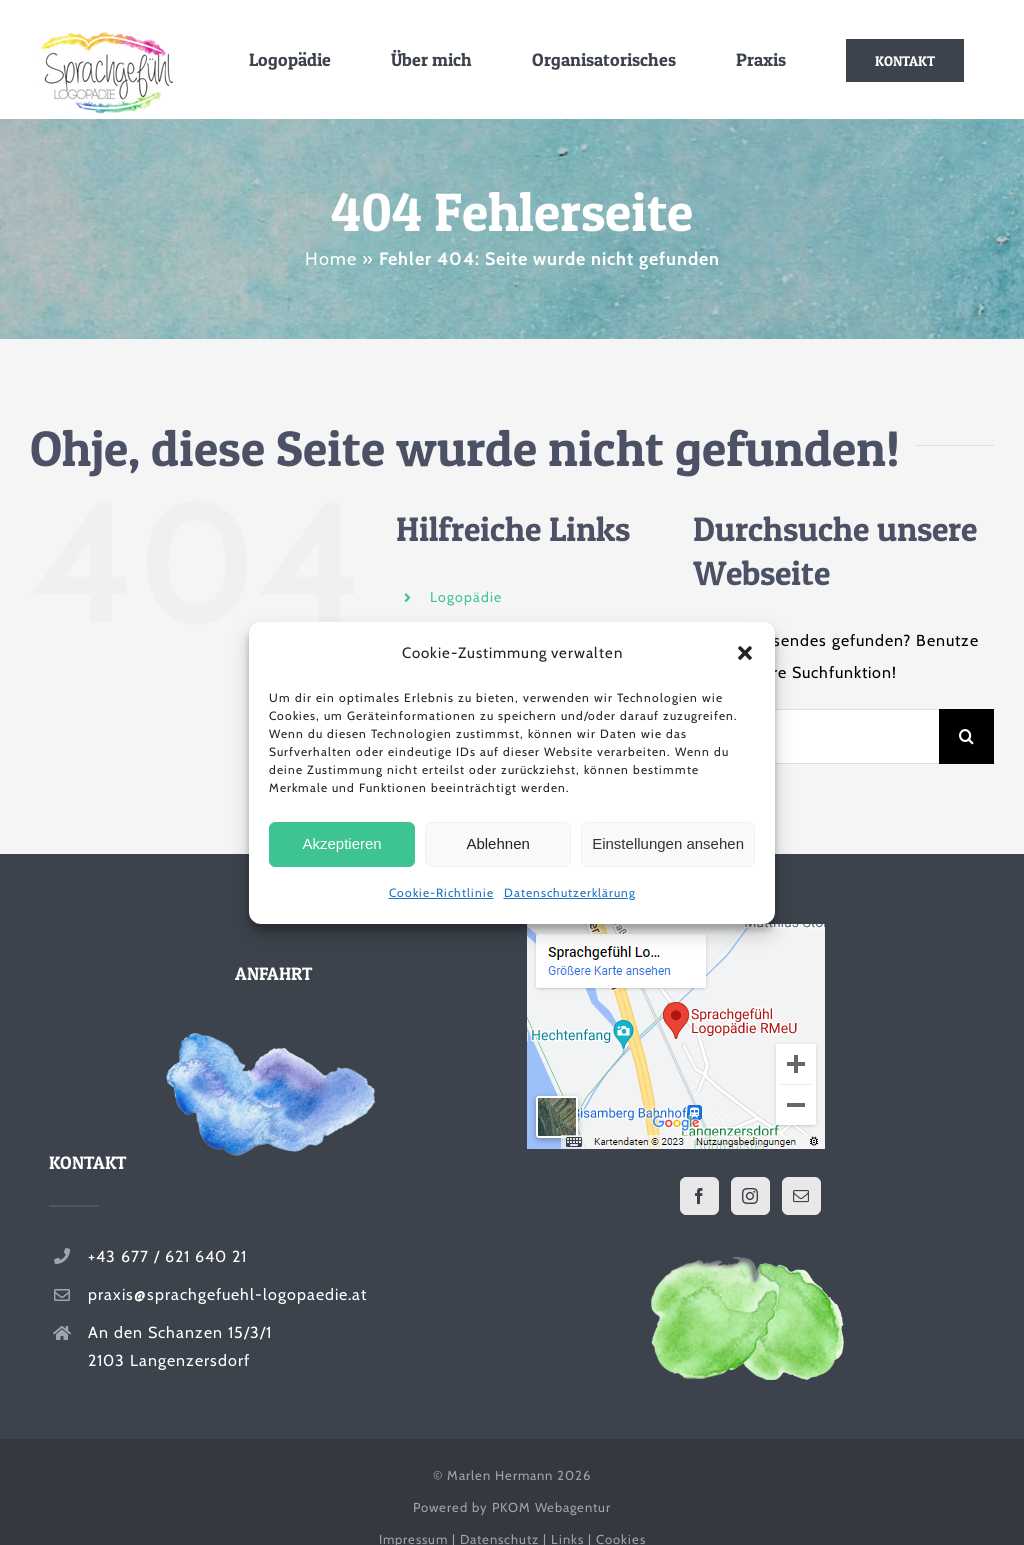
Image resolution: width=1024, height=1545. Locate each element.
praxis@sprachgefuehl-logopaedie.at (227, 1294)
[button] (745, 653)
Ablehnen (497, 843)
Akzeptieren (341, 843)
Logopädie (466, 597)
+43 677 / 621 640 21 (167, 1256)
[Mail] (801, 1196)
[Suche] (966, 736)
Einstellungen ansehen (668, 843)
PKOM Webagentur (551, 1507)
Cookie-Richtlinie (441, 892)
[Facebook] (699, 1196)
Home (331, 259)
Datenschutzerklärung (570, 892)
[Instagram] (750, 1196)
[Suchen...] (816, 736)
